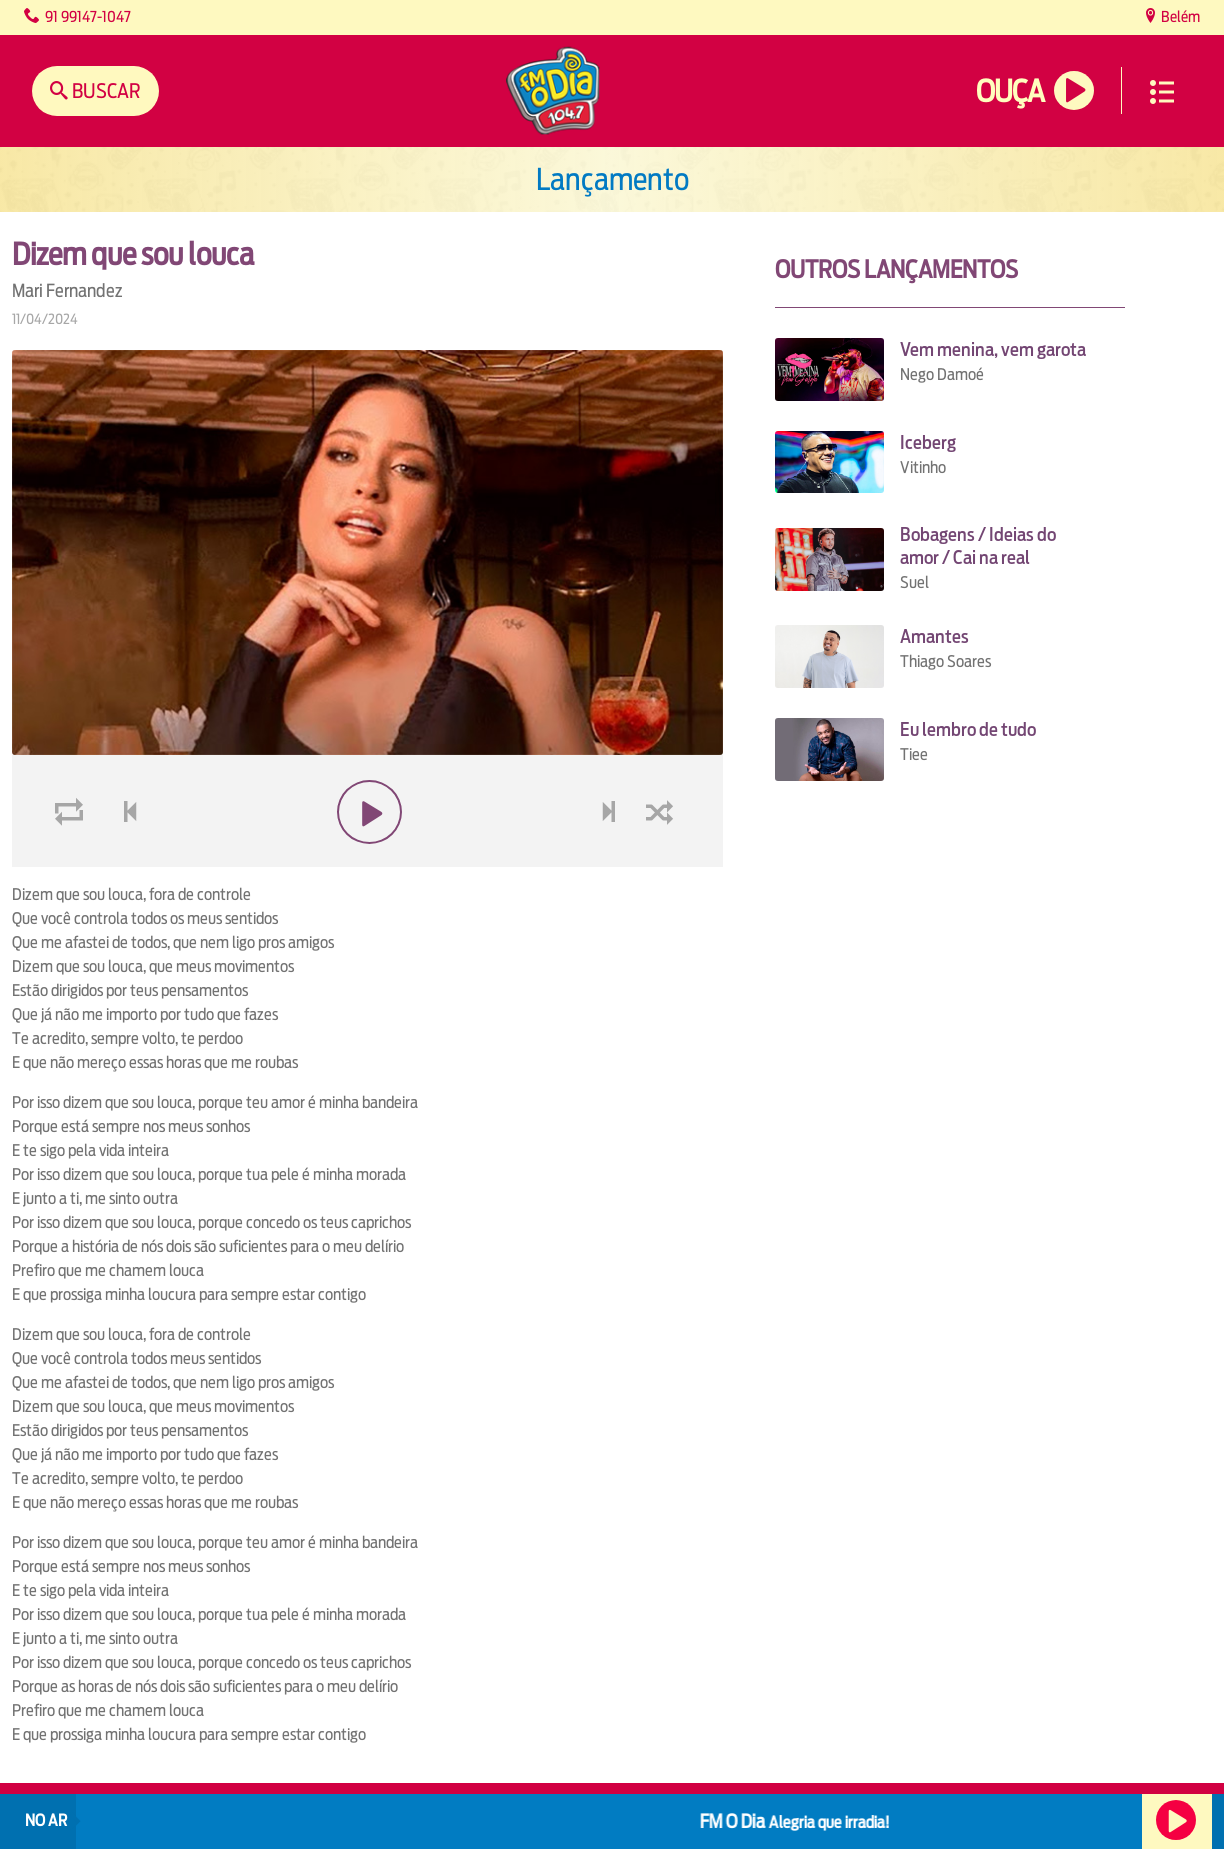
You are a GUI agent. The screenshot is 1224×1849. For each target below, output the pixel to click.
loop (72, 812)
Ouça (1010, 91)
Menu (1162, 92)
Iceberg (928, 442)
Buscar (104, 90)
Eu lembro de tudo (968, 729)
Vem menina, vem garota (993, 349)
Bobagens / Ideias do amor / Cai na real (978, 546)
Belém (1179, 16)
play (367, 812)
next (611, 812)
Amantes (934, 636)
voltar (124, 812)
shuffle (663, 812)
